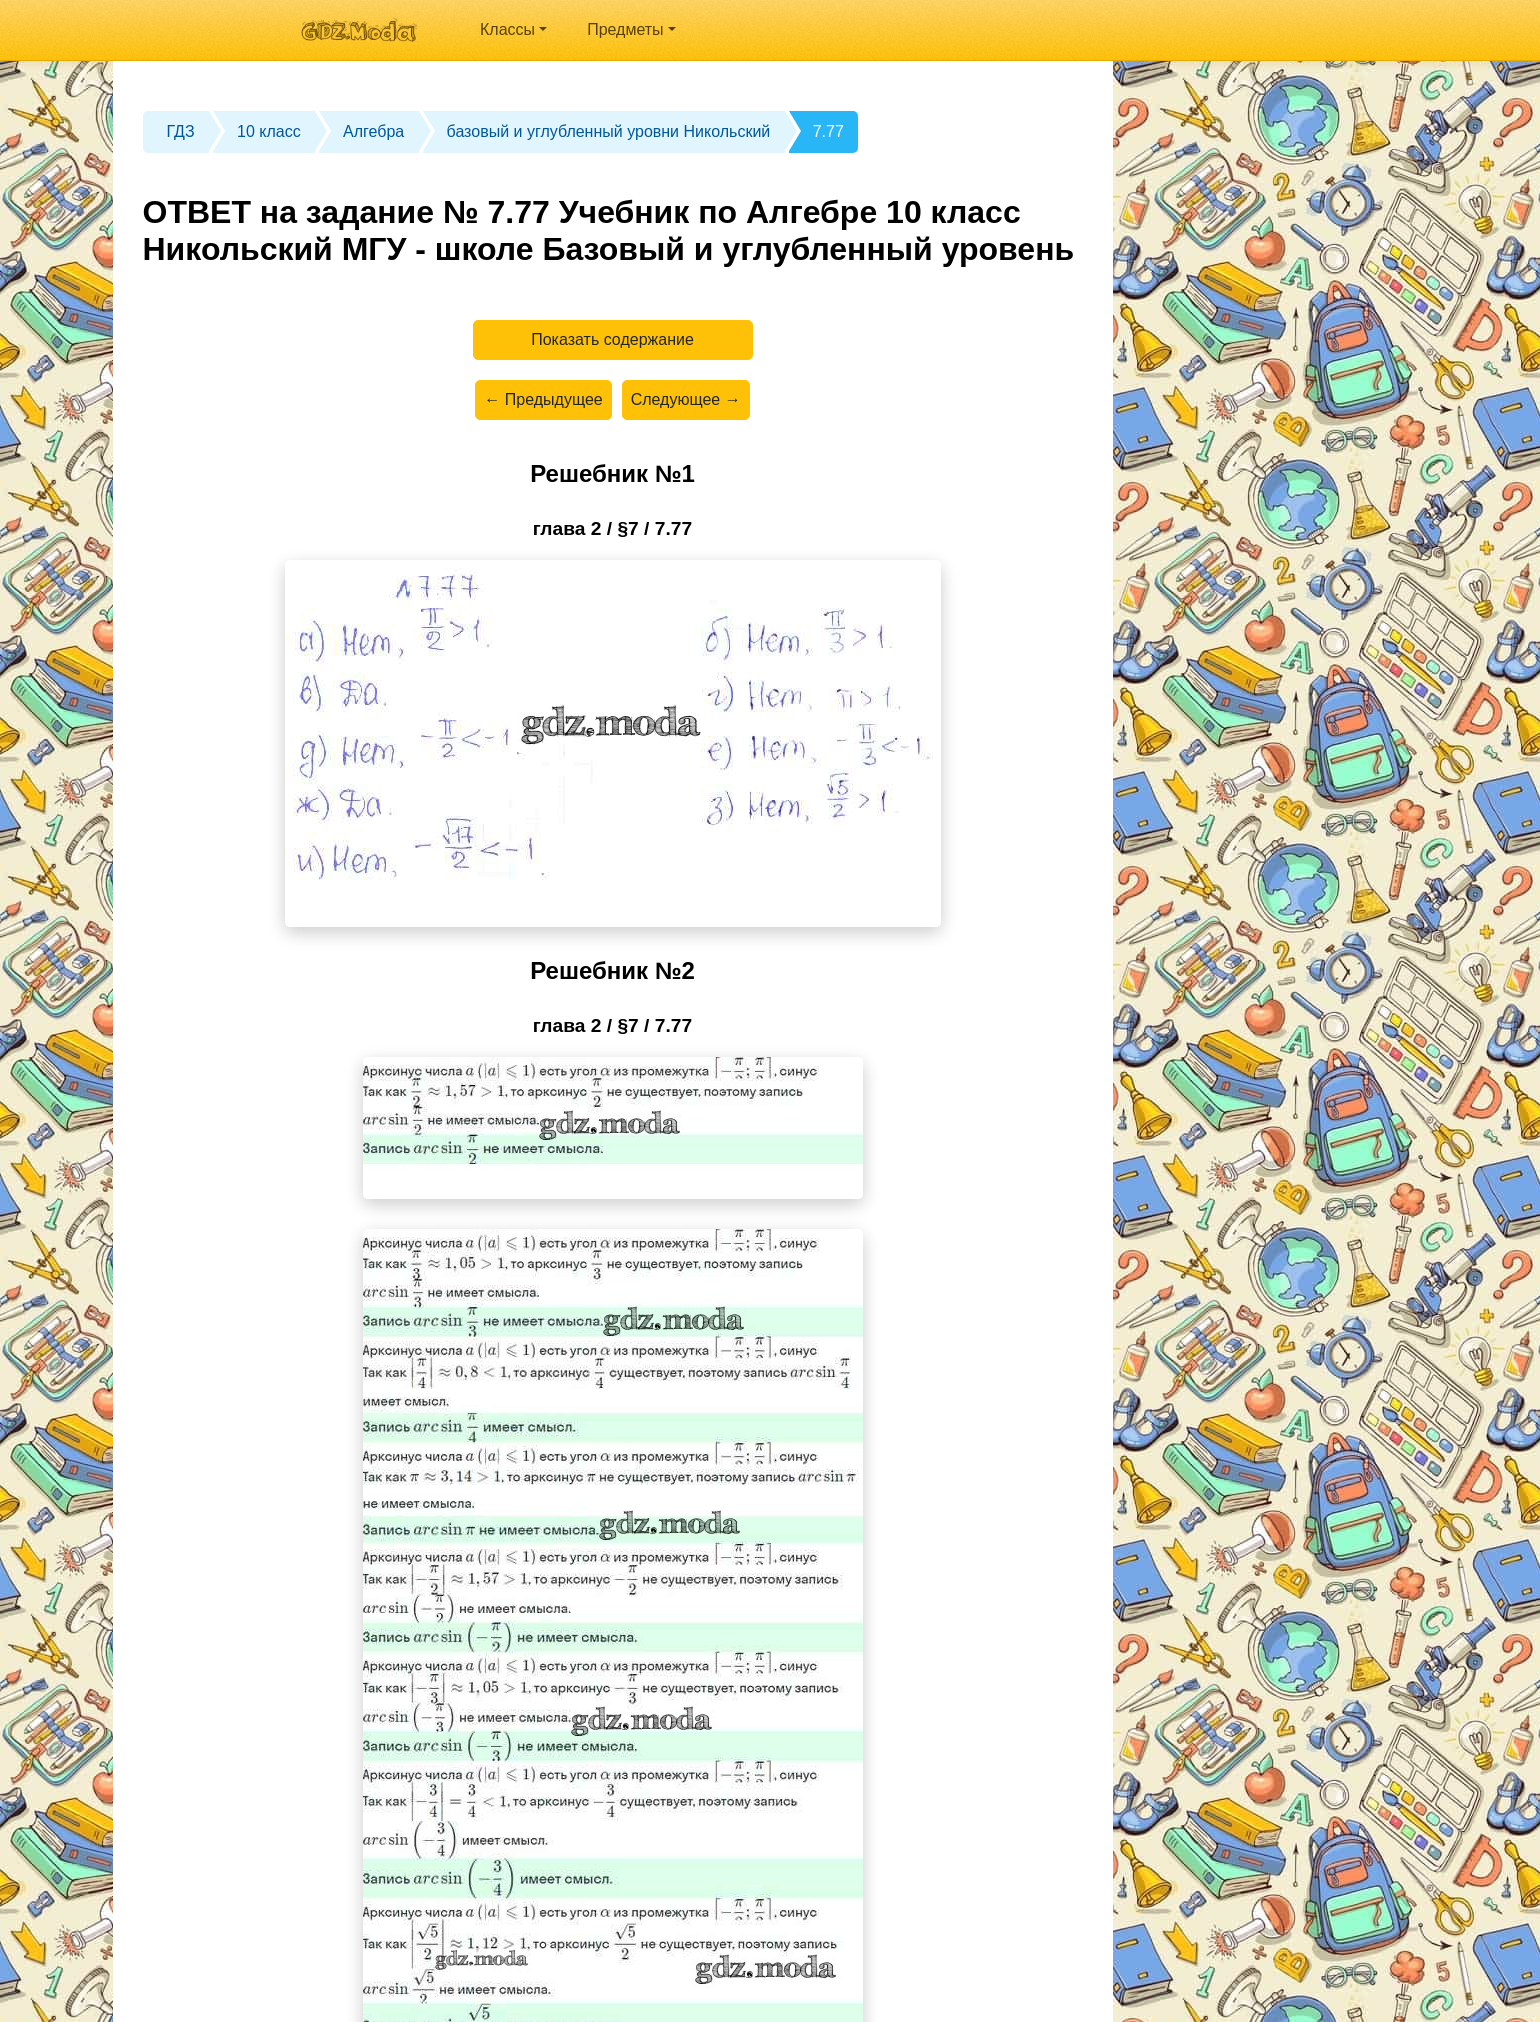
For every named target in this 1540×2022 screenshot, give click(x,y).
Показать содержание (612, 339)
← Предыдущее (543, 399)
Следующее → (686, 399)
